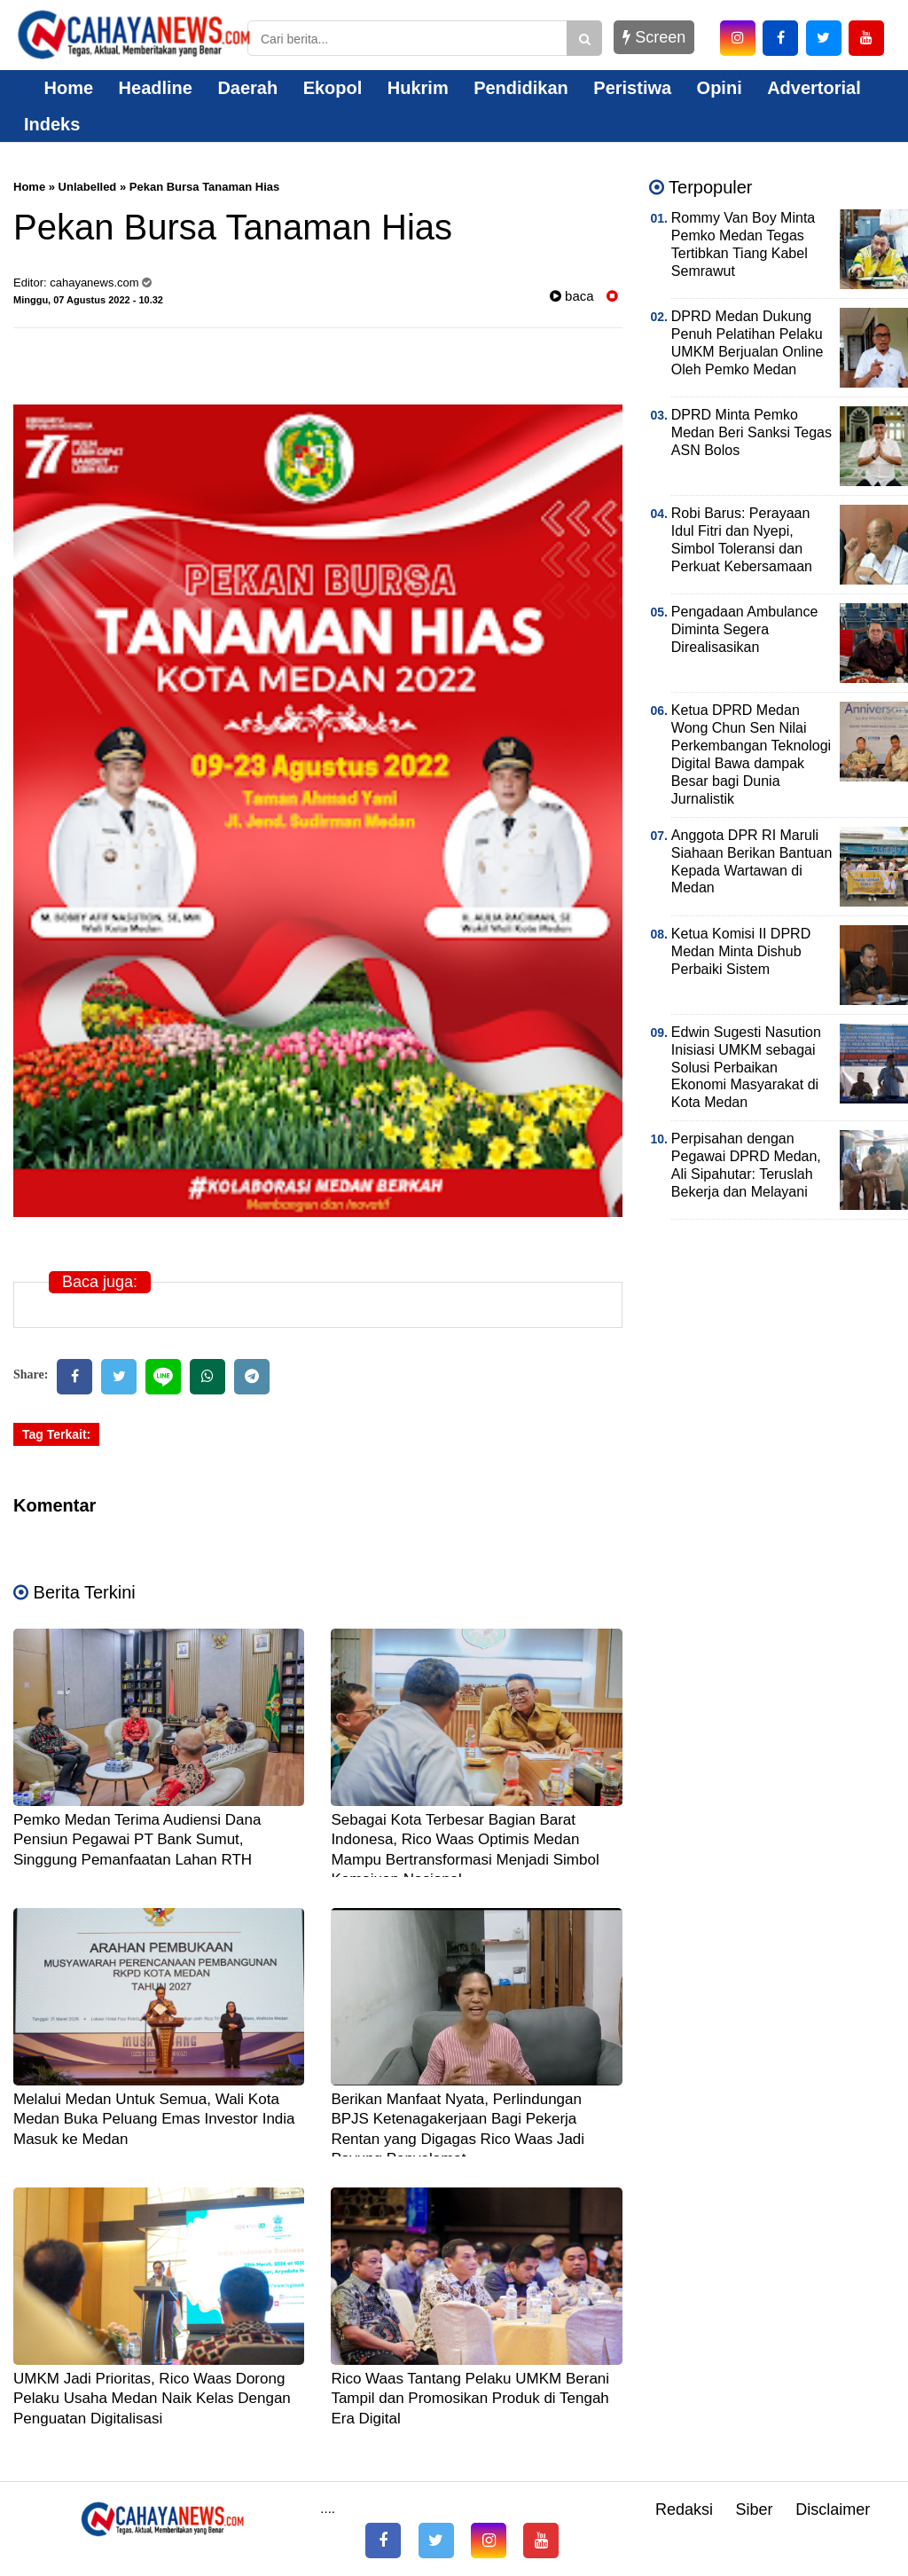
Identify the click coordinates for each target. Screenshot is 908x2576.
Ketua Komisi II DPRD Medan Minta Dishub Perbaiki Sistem (740, 951)
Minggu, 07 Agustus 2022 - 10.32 (88, 300)
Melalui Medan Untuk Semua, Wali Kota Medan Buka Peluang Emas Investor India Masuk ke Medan (154, 2119)
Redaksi (684, 2509)
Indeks (52, 124)
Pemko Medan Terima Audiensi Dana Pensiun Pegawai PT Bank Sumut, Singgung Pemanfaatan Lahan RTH (137, 1839)
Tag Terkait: (56, 1434)
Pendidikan (521, 88)
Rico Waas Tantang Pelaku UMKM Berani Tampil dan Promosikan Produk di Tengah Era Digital (470, 2398)
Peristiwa (632, 88)
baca (572, 295)
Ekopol (333, 88)
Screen (653, 37)
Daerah (247, 88)
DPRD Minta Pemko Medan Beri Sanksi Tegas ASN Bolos (751, 432)
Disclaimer (832, 2509)
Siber (754, 2509)
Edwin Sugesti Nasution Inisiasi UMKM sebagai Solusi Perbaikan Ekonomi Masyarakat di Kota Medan (746, 1068)
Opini (719, 88)
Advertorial (814, 88)
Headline (155, 88)
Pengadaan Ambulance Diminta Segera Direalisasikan (744, 629)
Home (58, 88)
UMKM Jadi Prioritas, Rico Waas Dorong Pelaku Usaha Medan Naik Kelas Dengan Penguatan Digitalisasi (152, 2398)
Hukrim (418, 88)
